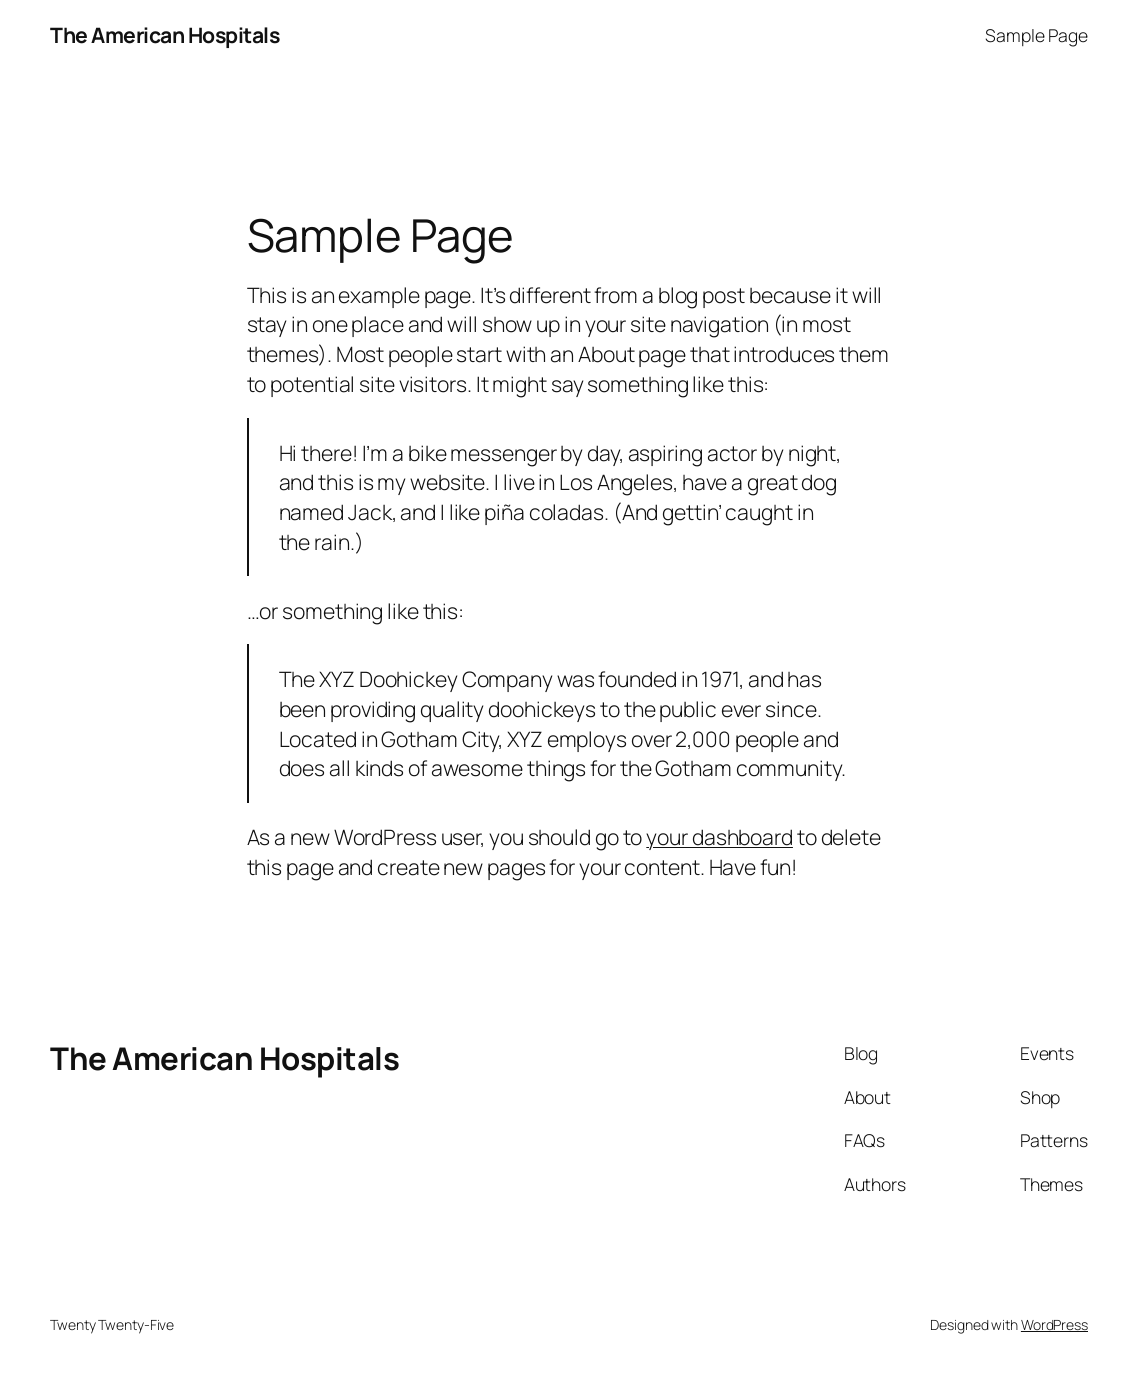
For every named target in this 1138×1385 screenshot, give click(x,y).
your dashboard (719, 836)
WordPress (1054, 1324)
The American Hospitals (164, 34)
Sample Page (1036, 35)
